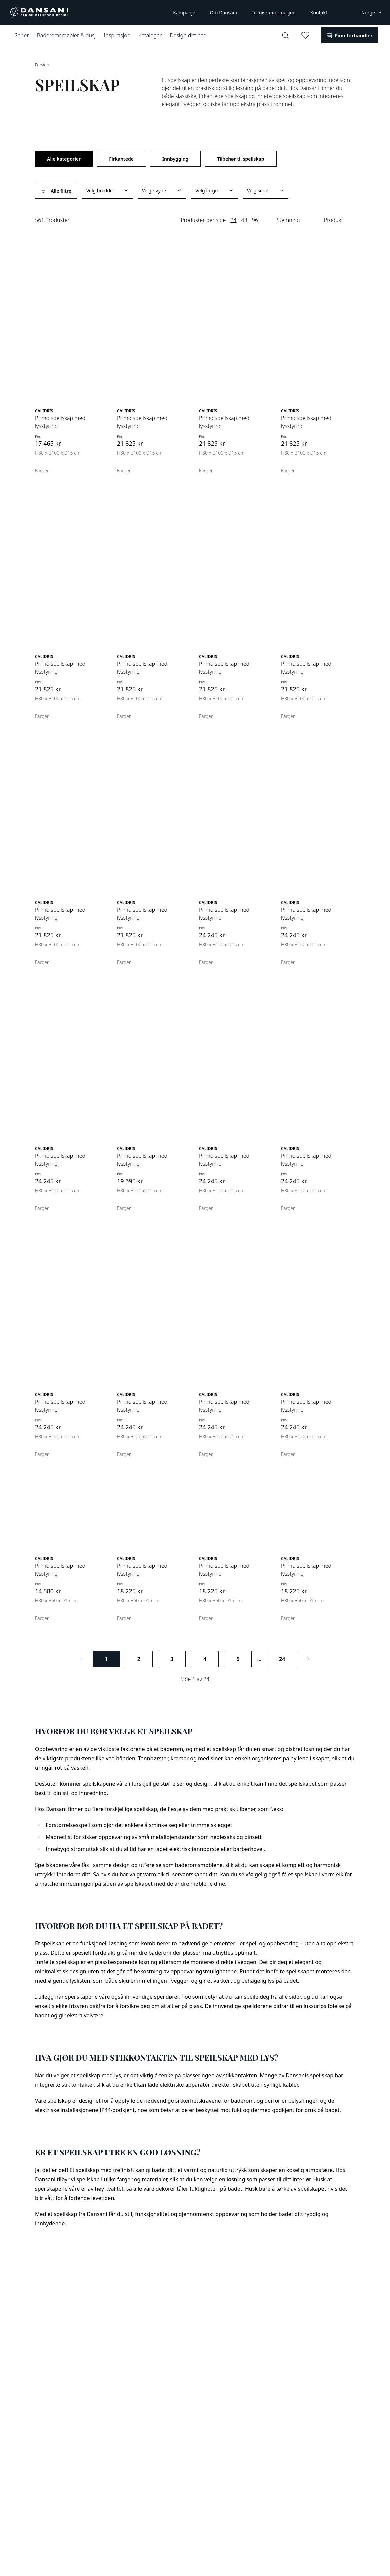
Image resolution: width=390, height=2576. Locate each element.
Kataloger (150, 35)
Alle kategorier (64, 159)
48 (244, 220)
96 (255, 220)
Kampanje (184, 12)
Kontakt (318, 12)
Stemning (288, 220)
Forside (42, 65)
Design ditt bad (188, 35)
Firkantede (121, 159)
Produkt (333, 220)
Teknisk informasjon (274, 12)
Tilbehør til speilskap (240, 159)
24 (233, 220)
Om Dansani (223, 12)
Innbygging (175, 159)
